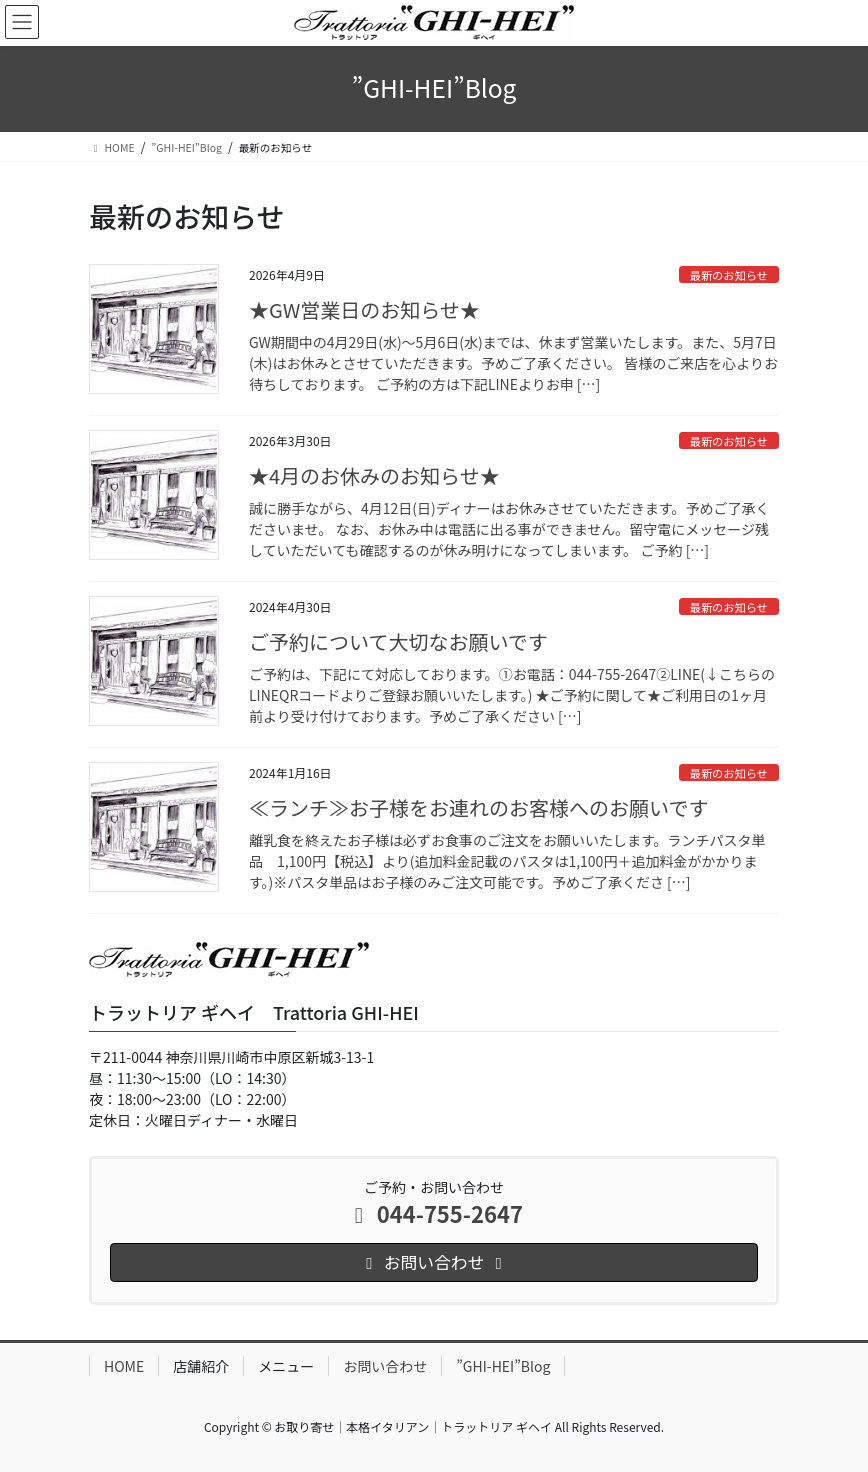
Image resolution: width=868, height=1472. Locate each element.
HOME (124, 1366)
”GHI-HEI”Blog (503, 1366)
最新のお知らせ (729, 275)
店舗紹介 (201, 1366)
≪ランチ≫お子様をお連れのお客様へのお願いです (478, 807)
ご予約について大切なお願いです (398, 641)
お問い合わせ (385, 1366)
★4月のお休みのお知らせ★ (374, 475)
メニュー (286, 1366)
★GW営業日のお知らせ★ (364, 309)
